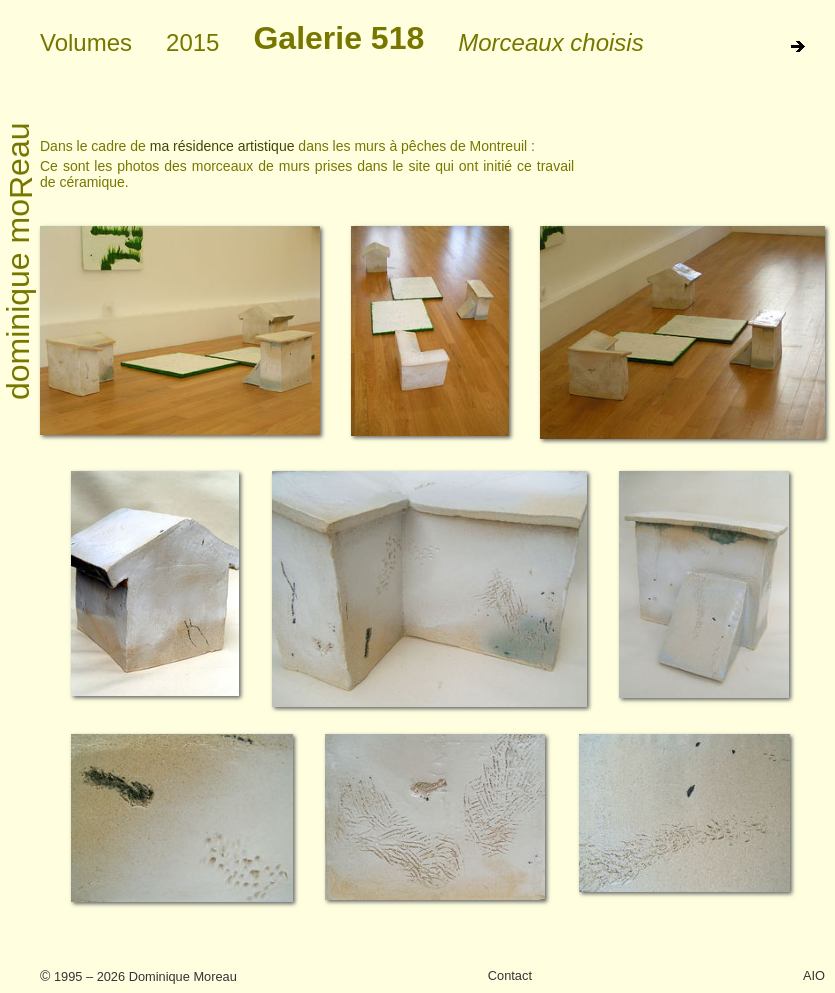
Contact (510, 975)
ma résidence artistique (222, 146)
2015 (192, 42)
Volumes (86, 42)
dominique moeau (19, 262)
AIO (814, 975)
